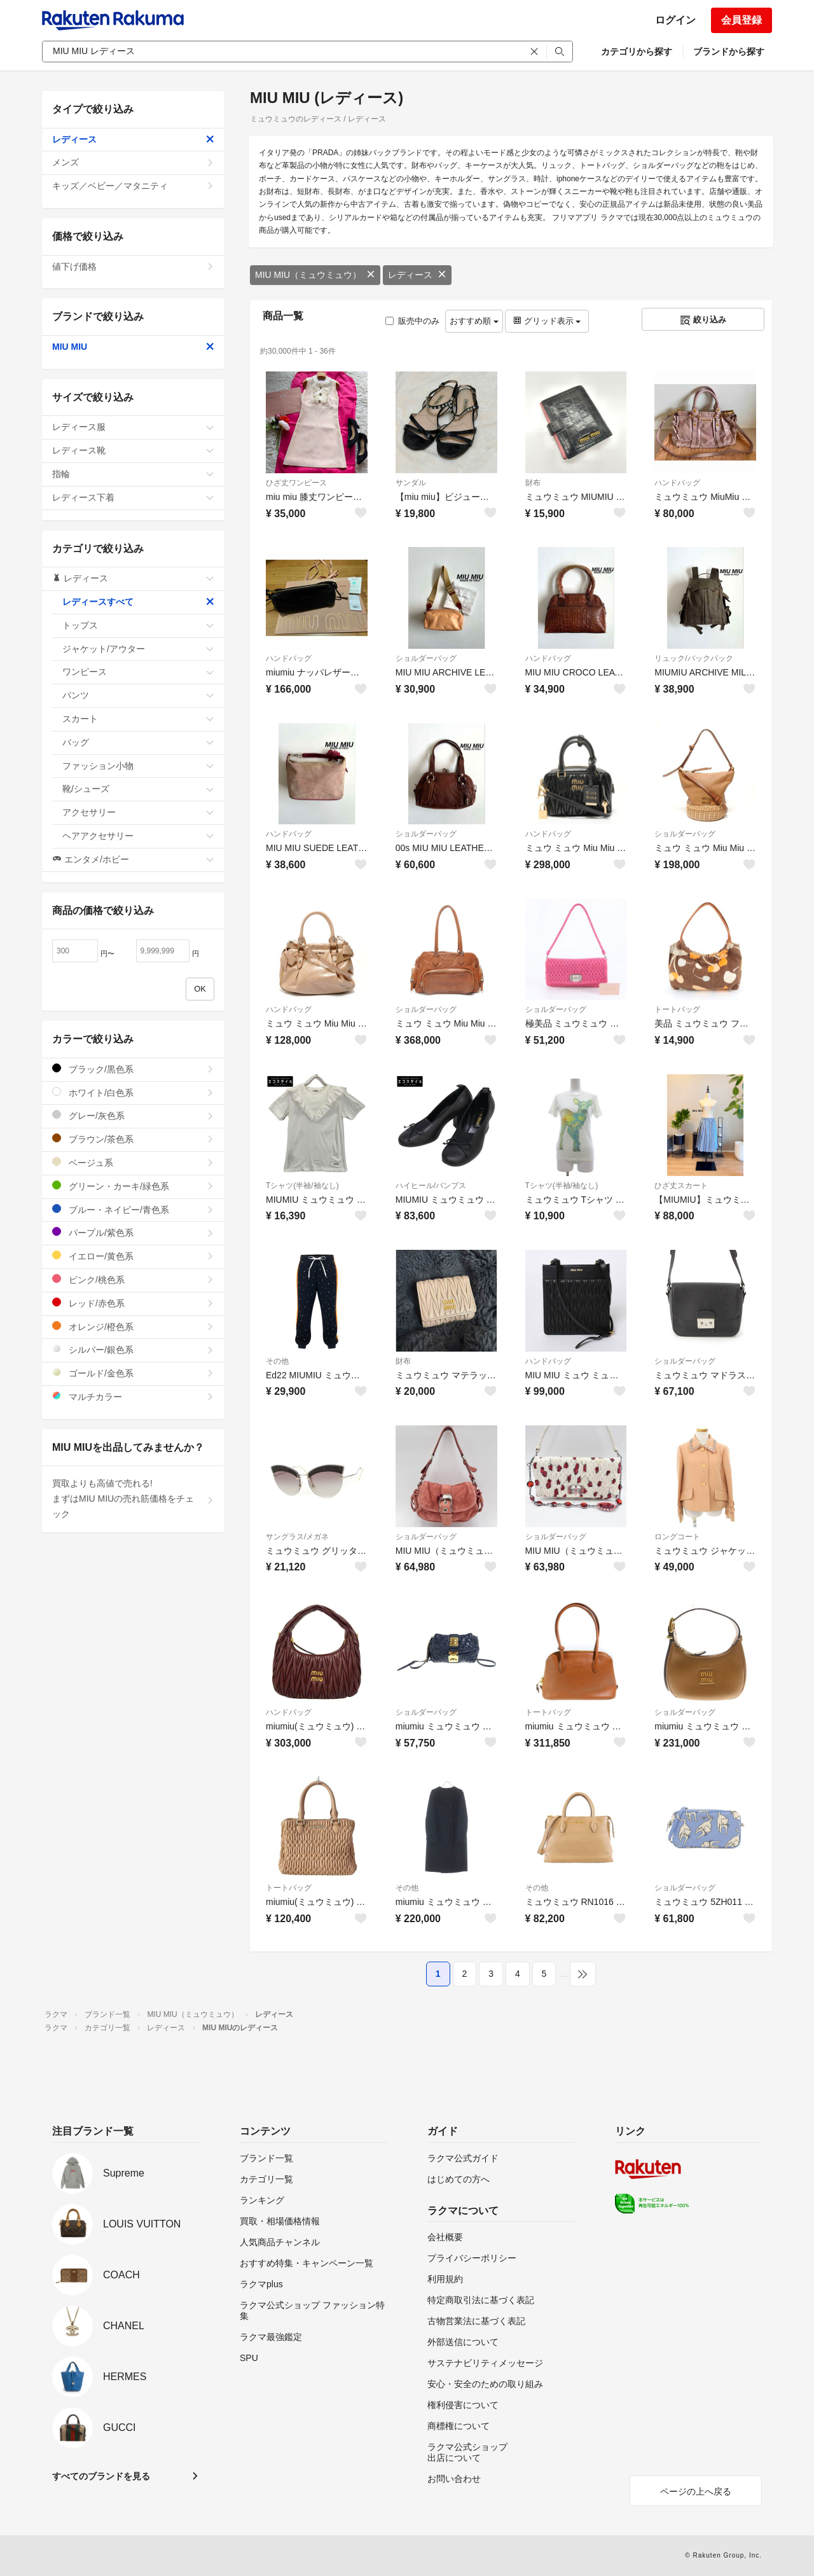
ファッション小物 (138, 766)
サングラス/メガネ (297, 1536)
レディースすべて (138, 602)
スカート (138, 719)
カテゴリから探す (636, 51)
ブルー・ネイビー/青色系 (133, 1209)
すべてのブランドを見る (101, 2476)
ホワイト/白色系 (133, 1092)
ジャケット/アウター (138, 649)
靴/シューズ (138, 789)
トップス (138, 625)
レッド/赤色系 (133, 1303)
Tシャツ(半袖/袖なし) (302, 1185)
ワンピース (138, 672)
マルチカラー (133, 1396)
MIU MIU (133, 347)
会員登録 (741, 20)
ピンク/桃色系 (133, 1279)
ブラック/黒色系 (133, 1068)
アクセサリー (138, 812)
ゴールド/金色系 (133, 1373)
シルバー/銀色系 (133, 1349)
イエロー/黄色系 (133, 1255)
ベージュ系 (133, 1162)
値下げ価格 (133, 266)
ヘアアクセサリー (138, 836)
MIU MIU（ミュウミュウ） (315, 275)
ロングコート (677, 1536)
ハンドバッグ (677, 482)
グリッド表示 (547, 321)
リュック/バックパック (693, 658)
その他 (277, 1361)
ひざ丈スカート (681, 1185)
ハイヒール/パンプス (431, 1185)
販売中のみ (412, 321)
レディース (417, 275)
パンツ (138, 695)
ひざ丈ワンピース (296, 482)
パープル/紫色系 (133, 1232)
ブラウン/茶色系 (133, 1138)
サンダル (411, 482)
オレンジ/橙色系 (133, 1326)
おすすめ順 (474, 321)
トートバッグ (677, 1009)
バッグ (138, 742)
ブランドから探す (728, 51)
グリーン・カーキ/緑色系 (133, 1186)
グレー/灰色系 (133, 1115)
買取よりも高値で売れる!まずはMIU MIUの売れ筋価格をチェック (133, 1498)
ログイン (675, 20)
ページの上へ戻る (695, 2491)
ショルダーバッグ (426, 658)
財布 (533, 482)
